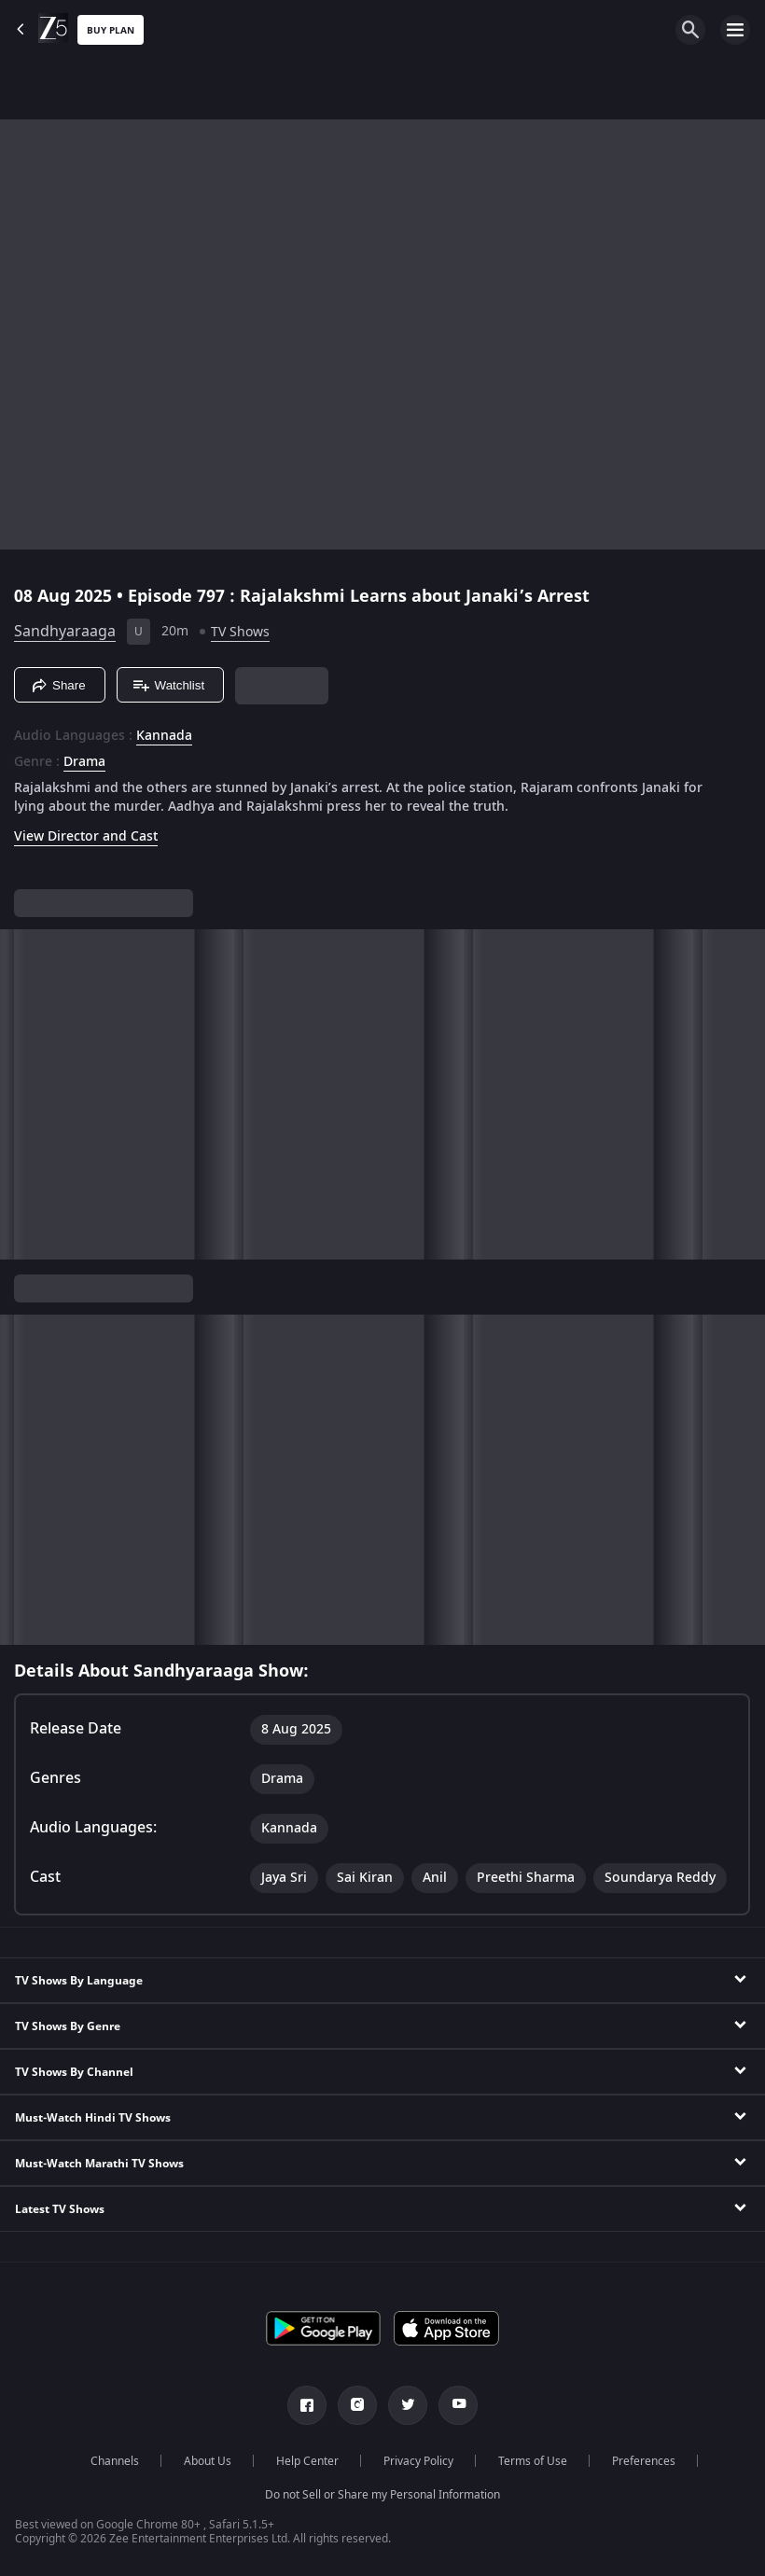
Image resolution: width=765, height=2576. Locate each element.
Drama (84, 762)
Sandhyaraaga (65, 631)
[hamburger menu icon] (735, 30)
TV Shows (240, 632)
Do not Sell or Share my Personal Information (382, 2494)
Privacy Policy (418, 2461)
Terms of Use (532, 2461)
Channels (114, 2461)
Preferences (643, 2461)
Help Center (307, 2461)
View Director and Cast (86, 836)
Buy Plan (110, 30)
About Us (207, 2461)
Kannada (164, 736)
